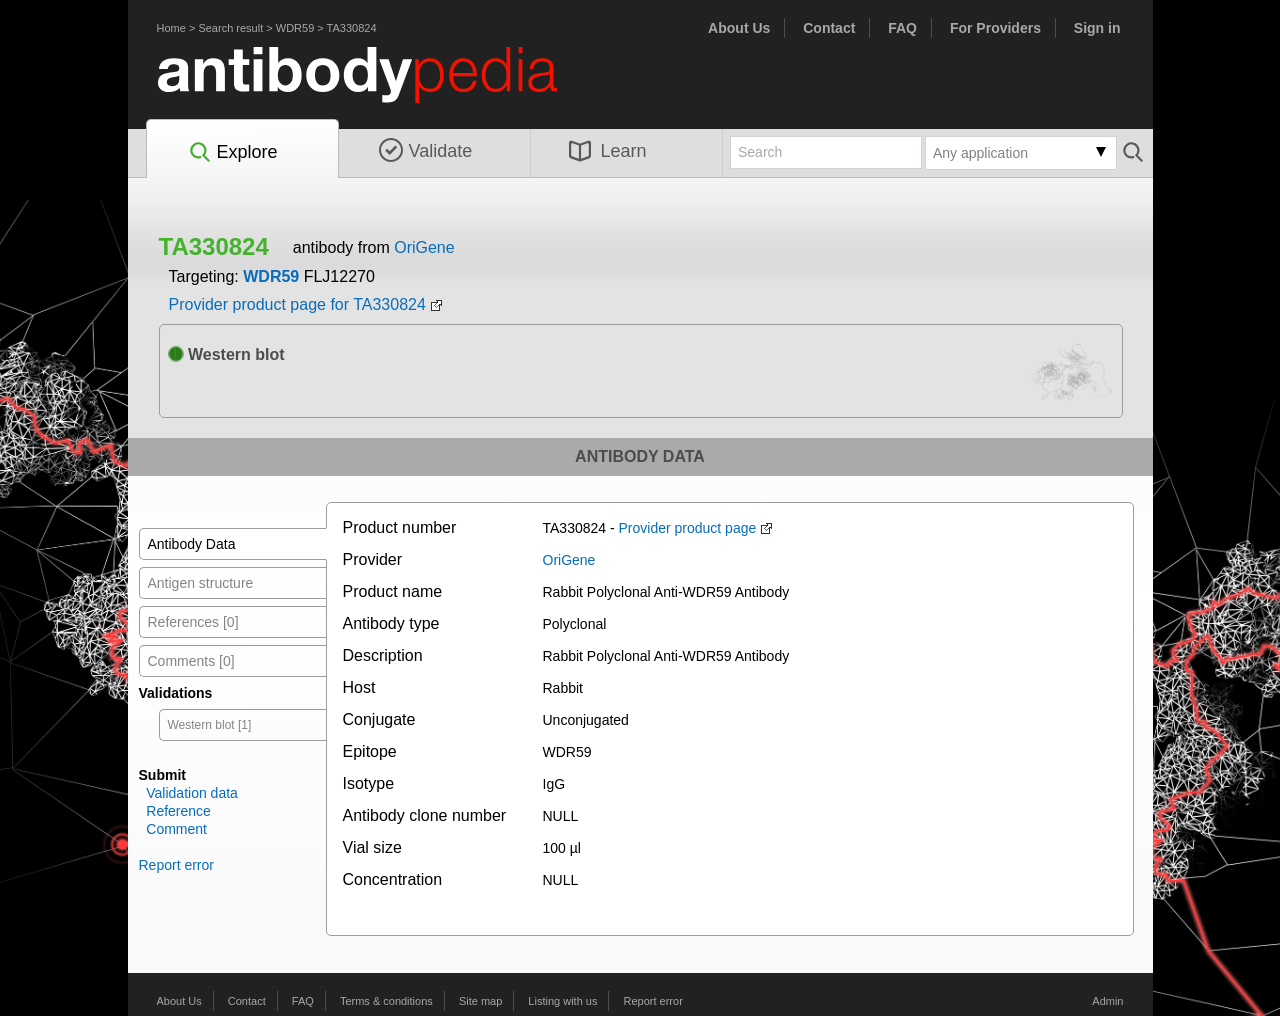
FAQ (902, 28)
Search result (230, 28)
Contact (829, 28)
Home (171, 28)
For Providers (995, 28)
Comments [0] (191, 661)
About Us (739, 28)
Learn (608, 151)
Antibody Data (192, 544)
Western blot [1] (210, 725)
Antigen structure (201, 583)
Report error (176, 865)
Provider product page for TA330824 (297, 304)
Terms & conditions (386, 1001)
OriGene (424, 247)
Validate (426, 151)
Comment (176, 829)
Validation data (192, 793)
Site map (480, 1001)
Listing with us (562, 1001)
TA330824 (352, 28)
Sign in (1097, 28)
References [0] (193, 622)
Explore (232, 153)
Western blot (226, 354)
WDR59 (295, 28)
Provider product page (688, 528)
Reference (178, 811)
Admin (1107, 1001)
